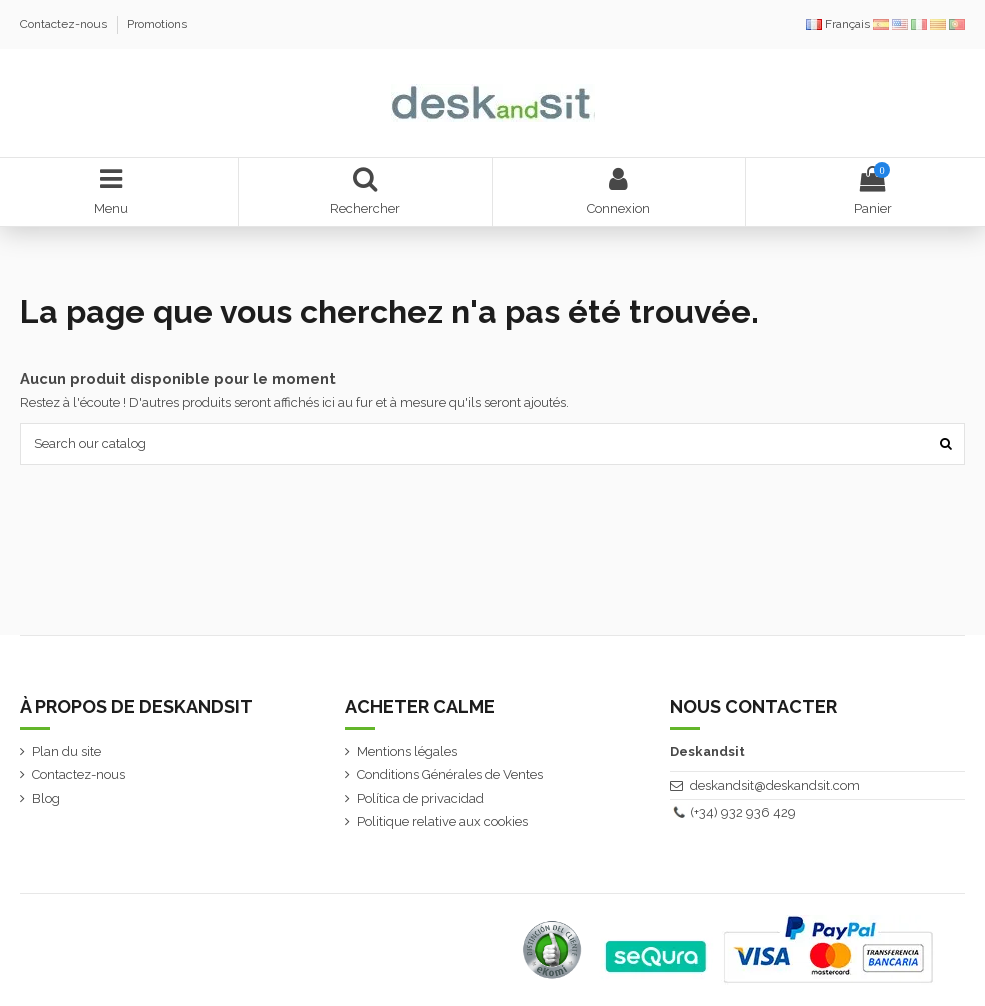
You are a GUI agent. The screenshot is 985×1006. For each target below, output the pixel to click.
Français (839, 24)
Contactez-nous (65, 24)
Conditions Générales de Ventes (450, 774)
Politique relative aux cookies (442, 821)
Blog (46, 798)
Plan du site (66, 751)
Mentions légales (407, 751)
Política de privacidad (420, 798)
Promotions (157, 24)
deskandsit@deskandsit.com (775, 785)
